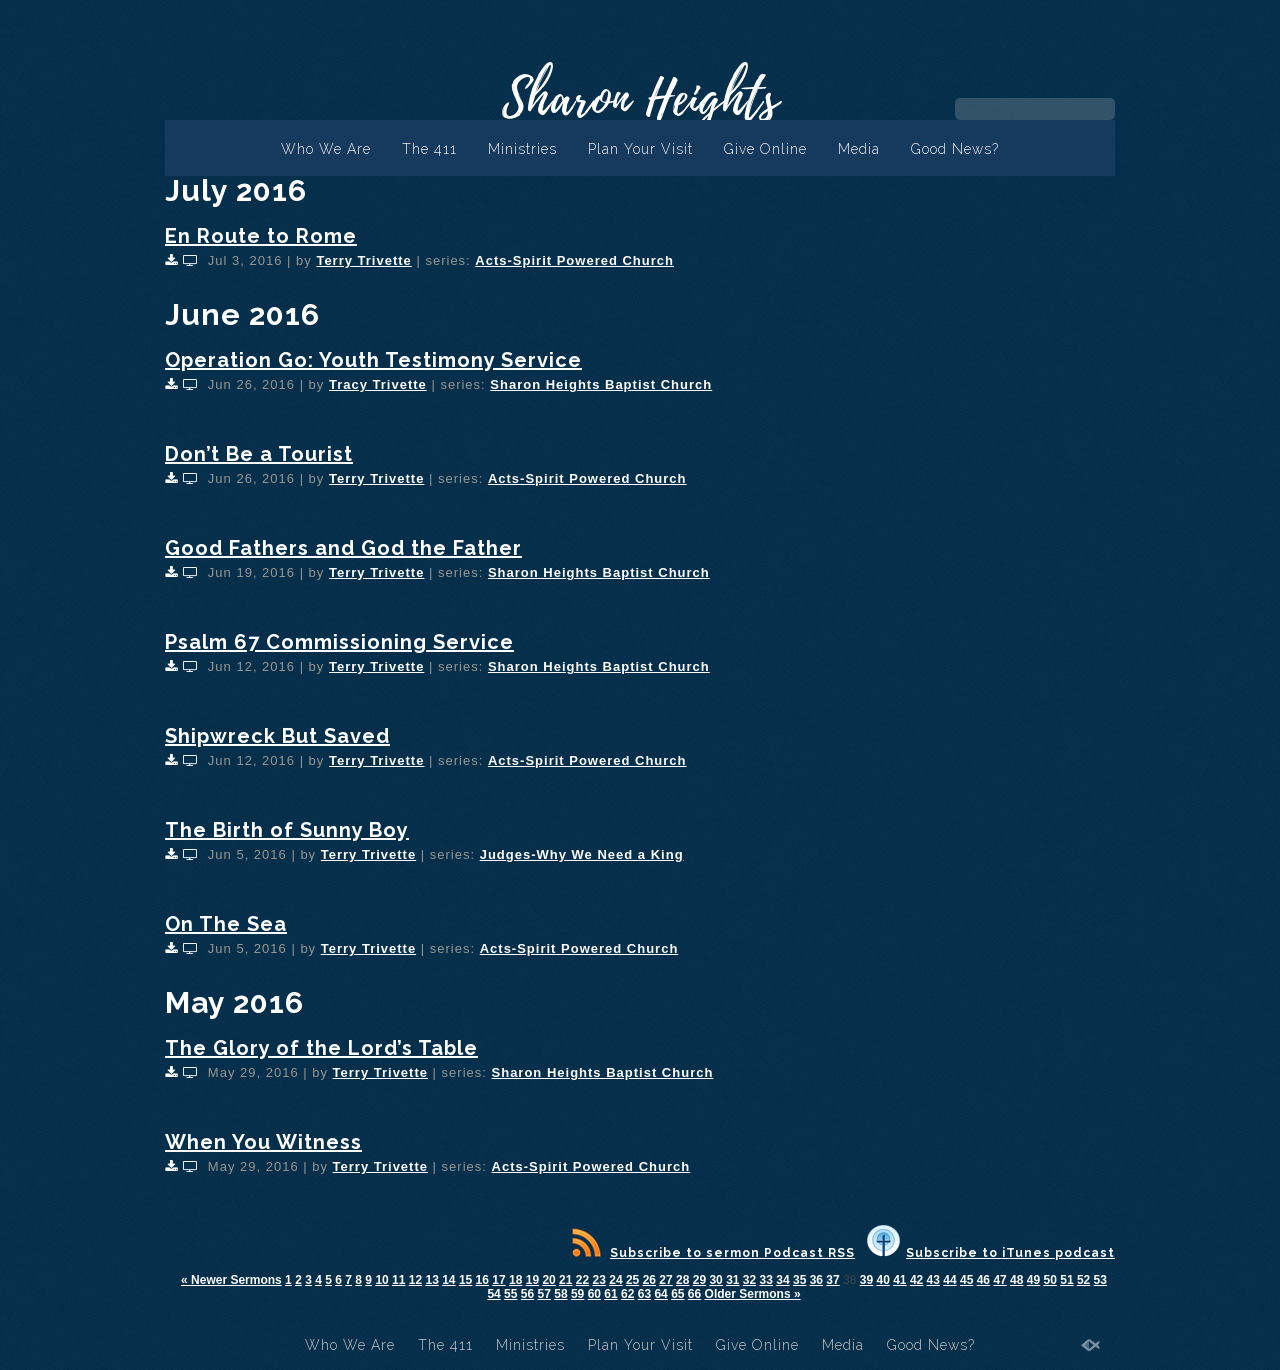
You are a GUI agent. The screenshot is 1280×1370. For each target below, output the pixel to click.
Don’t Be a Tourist (259, 454)
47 (999, 1280)
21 (565, 1280)
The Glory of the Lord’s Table (321, 1048)
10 (381, 1280)
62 (627, 1294)
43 (933, 1280)
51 (1066, 1280)
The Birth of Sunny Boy (287, 830)
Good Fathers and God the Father (343, 548)
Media (859, 149)
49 (1033, 1280)
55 (510, 1294)
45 (966, 1280)
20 (548, 1280)
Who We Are (326, 149)
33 (766, 1280)
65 (677, 1294)
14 (448, 1280)
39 (866, 1280)
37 (832, 1280)
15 (465, 1280)
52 (1083, 1280)
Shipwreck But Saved (277, 736)
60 (594, 1294)
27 (665, 1280)
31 (732, 1280)
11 (398, 1280)
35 (799, 1280)
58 (560, 1294)
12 (415, 1280)
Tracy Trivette (378, 384)
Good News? (955, 149)
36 (816, 1280)
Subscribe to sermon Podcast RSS (713, 1253)
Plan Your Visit (640, 149)
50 (1050, 1280)
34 (782, 1280)
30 (715, 1280)
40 (882, 1280)
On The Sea (226, 924)
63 (644, 1294)
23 (599, 1280)
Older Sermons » (753, 1294)
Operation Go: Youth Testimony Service (373, 360)
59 (577, 1294)
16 (482, 1280)
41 (899, 1280)
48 (1016, 1280)
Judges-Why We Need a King (582, 854)
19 (532, 1280)
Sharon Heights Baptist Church (601, 384)
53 (1100, 1280)
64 (660, 1294)
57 (544, 1294)
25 (632, 1280)
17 (498, 1280)
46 (983, 1280)
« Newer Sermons (231, 1280)
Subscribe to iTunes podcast (991, 1253)
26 (649, 1280)
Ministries (522, 149)
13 (431, 1280)
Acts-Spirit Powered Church (574, 260)
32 (749, 1280)
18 (515, 1280)
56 (527, 1294)
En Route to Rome (261, 236)
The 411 (429, 149)
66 (694, 1294)
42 (916, 1280)
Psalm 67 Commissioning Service (339, 642)
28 (682, 1280)
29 (699, 1280)
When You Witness (263, 1142)
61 (610, 1294)
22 (582, 1280)
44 (949, 1280)
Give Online (765, 149)
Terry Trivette (363, 260)
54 (493, 1294)
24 (615, 1280)
